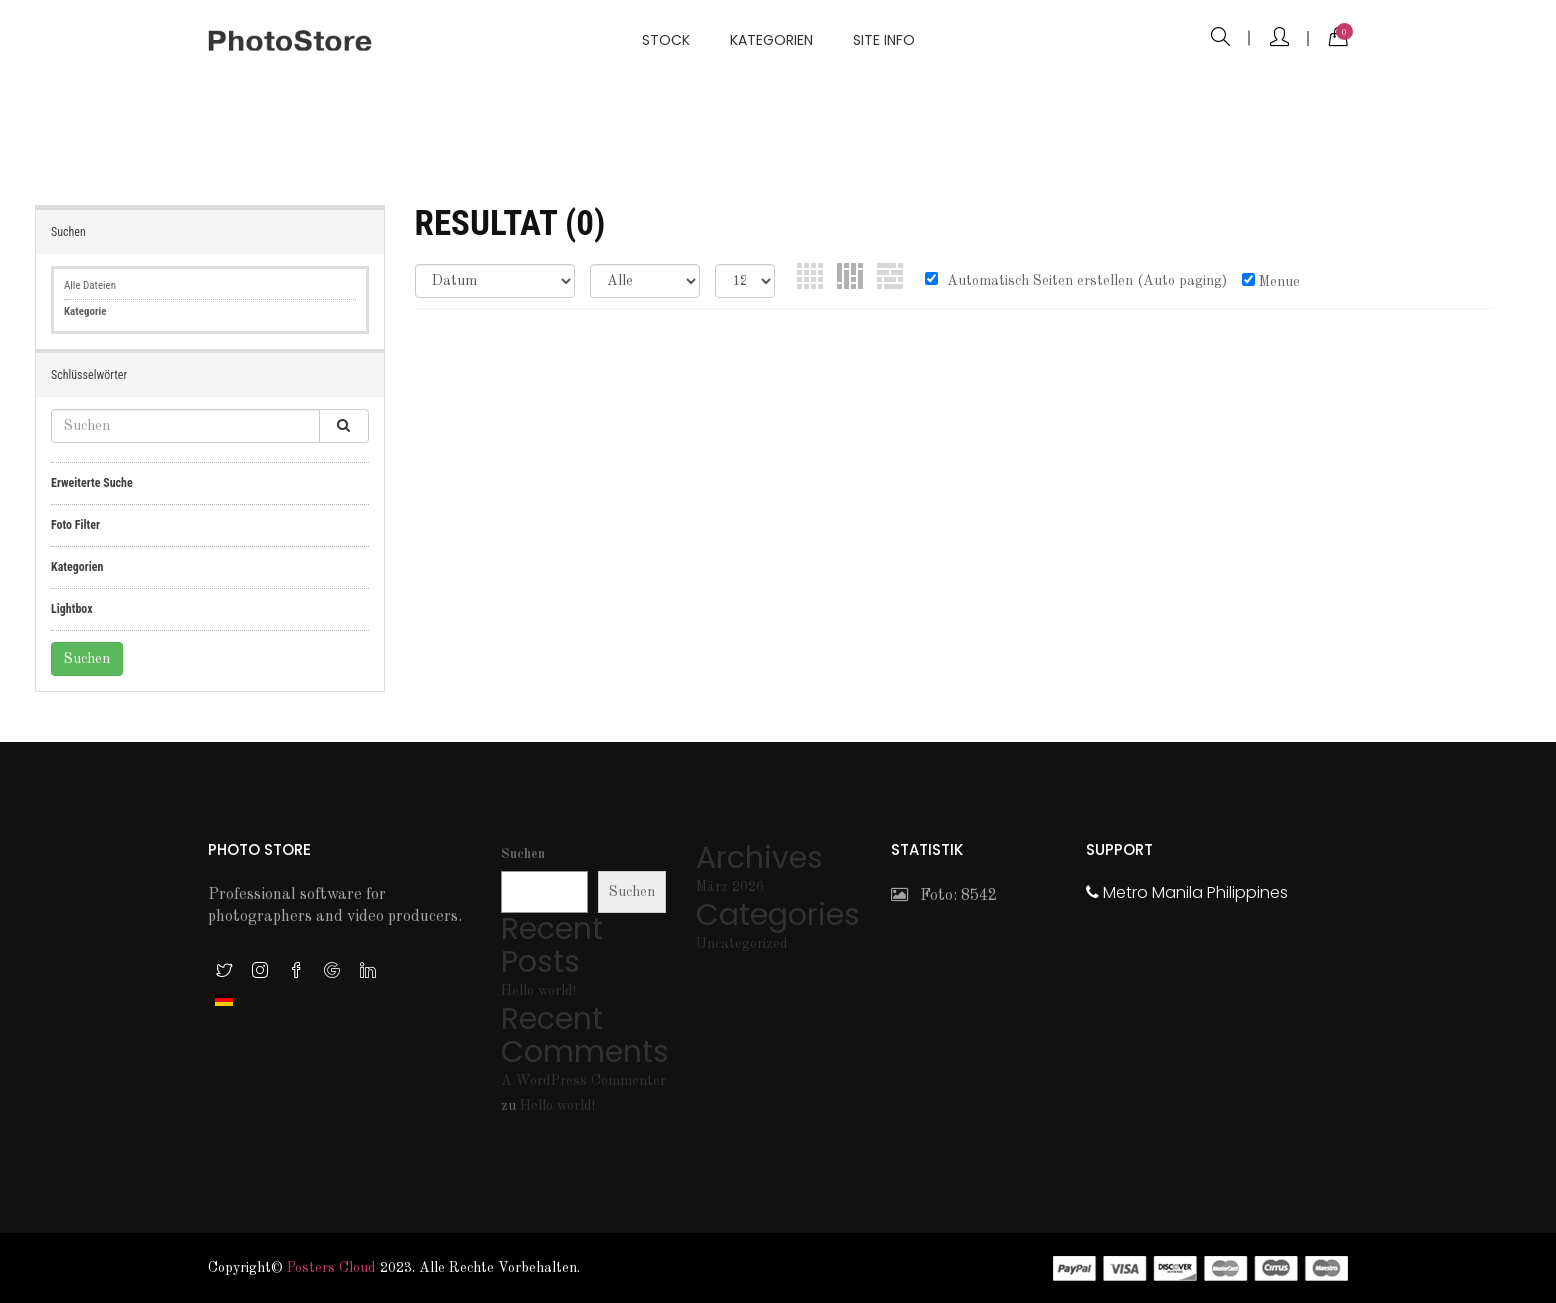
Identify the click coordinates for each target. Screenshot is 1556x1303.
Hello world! (538, 991)
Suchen (523, 854)
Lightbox (72, 609)
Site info (884, 40)
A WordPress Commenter (583, 1081)
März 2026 (730, 887)
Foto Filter (75, 525)
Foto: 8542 (944, 896)
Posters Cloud (331, 1268)
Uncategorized (742, 944)
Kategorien (771, 40)
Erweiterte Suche (92, 483)
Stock (666, 40)
